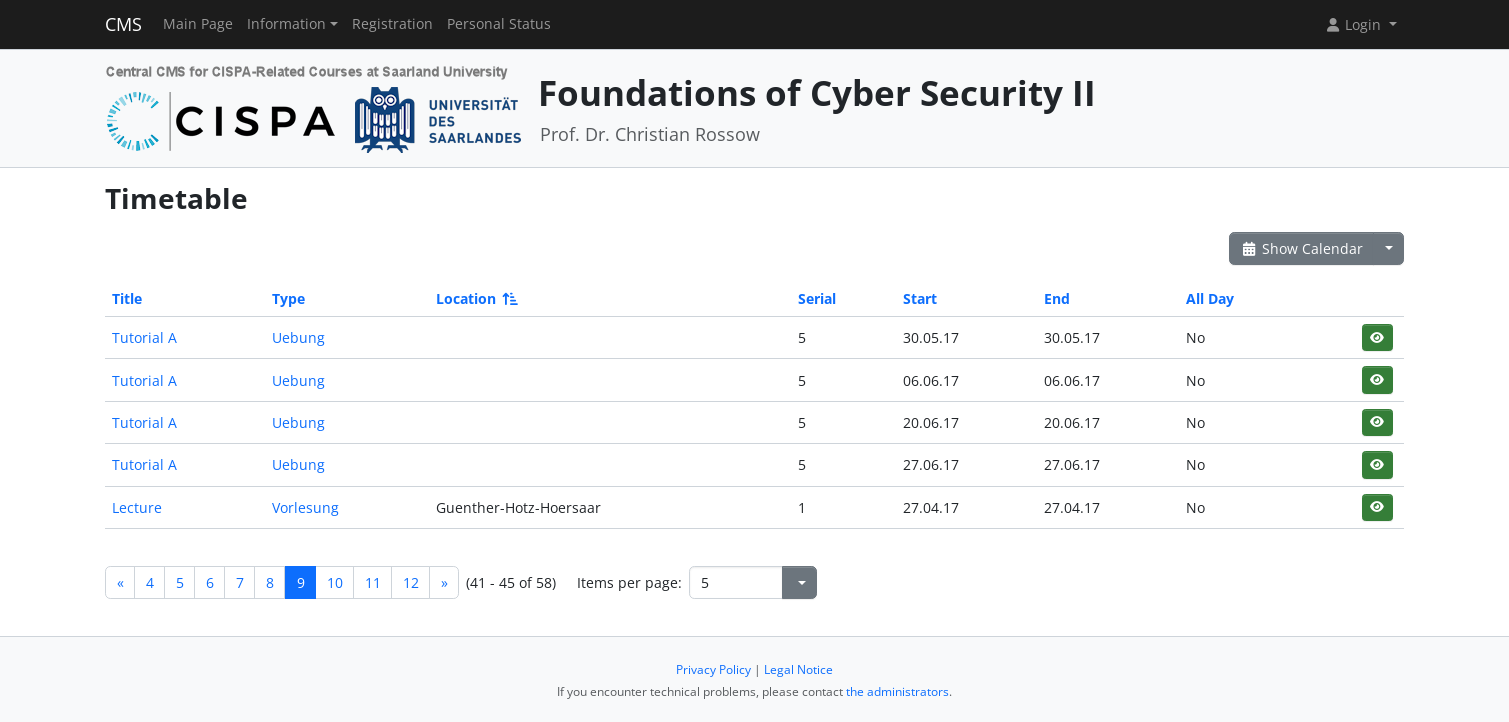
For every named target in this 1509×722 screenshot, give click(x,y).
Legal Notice (798, 669)
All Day (1210, 298)
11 (373, 582)
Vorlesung (305, 507)
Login (1355, 24)
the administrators (897, 691)
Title (127, 298)
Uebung (298, 337)
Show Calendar (1301, 248)
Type (288, 298)
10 (335, 582)
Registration (392, 24)
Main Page (198, 24)
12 (411, 582)
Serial (817, 298)
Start (920, 298)
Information (286, 24)
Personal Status (499, 24)
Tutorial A (144, 337)
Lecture (137, 507)
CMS (123, 24)
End (1057, 298)
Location (475, 298)
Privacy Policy (713, 669)
